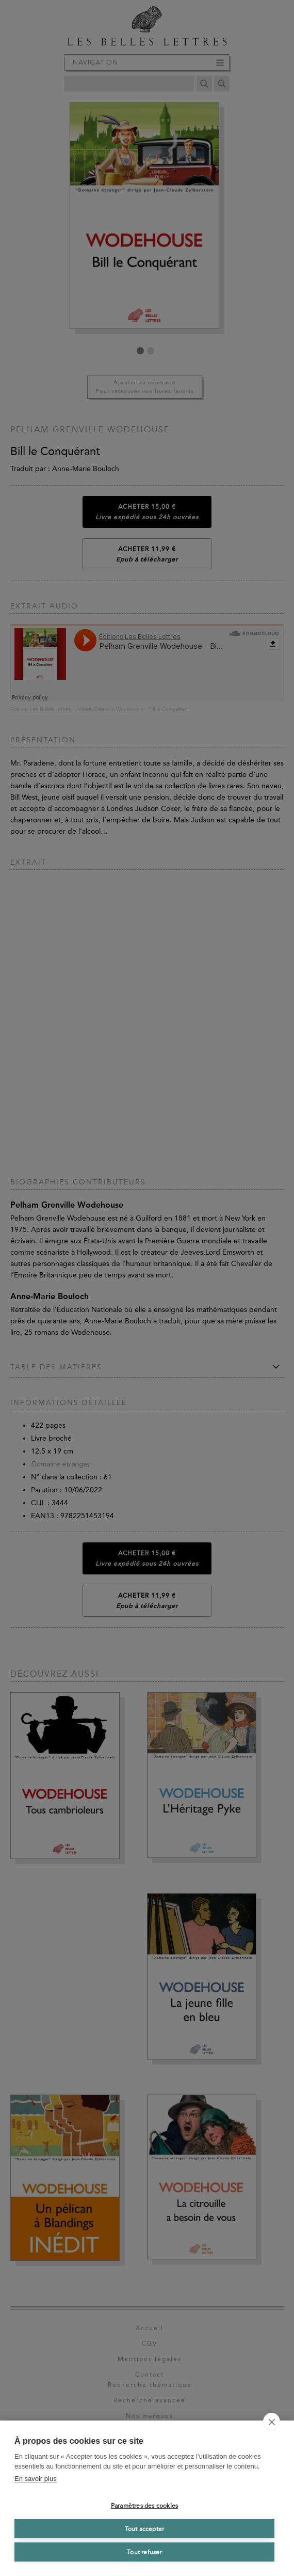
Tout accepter (145, 2529)
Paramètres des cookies (144, 2505)
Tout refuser (144, 2552)
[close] (271, 2421)
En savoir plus (35, 2479)
